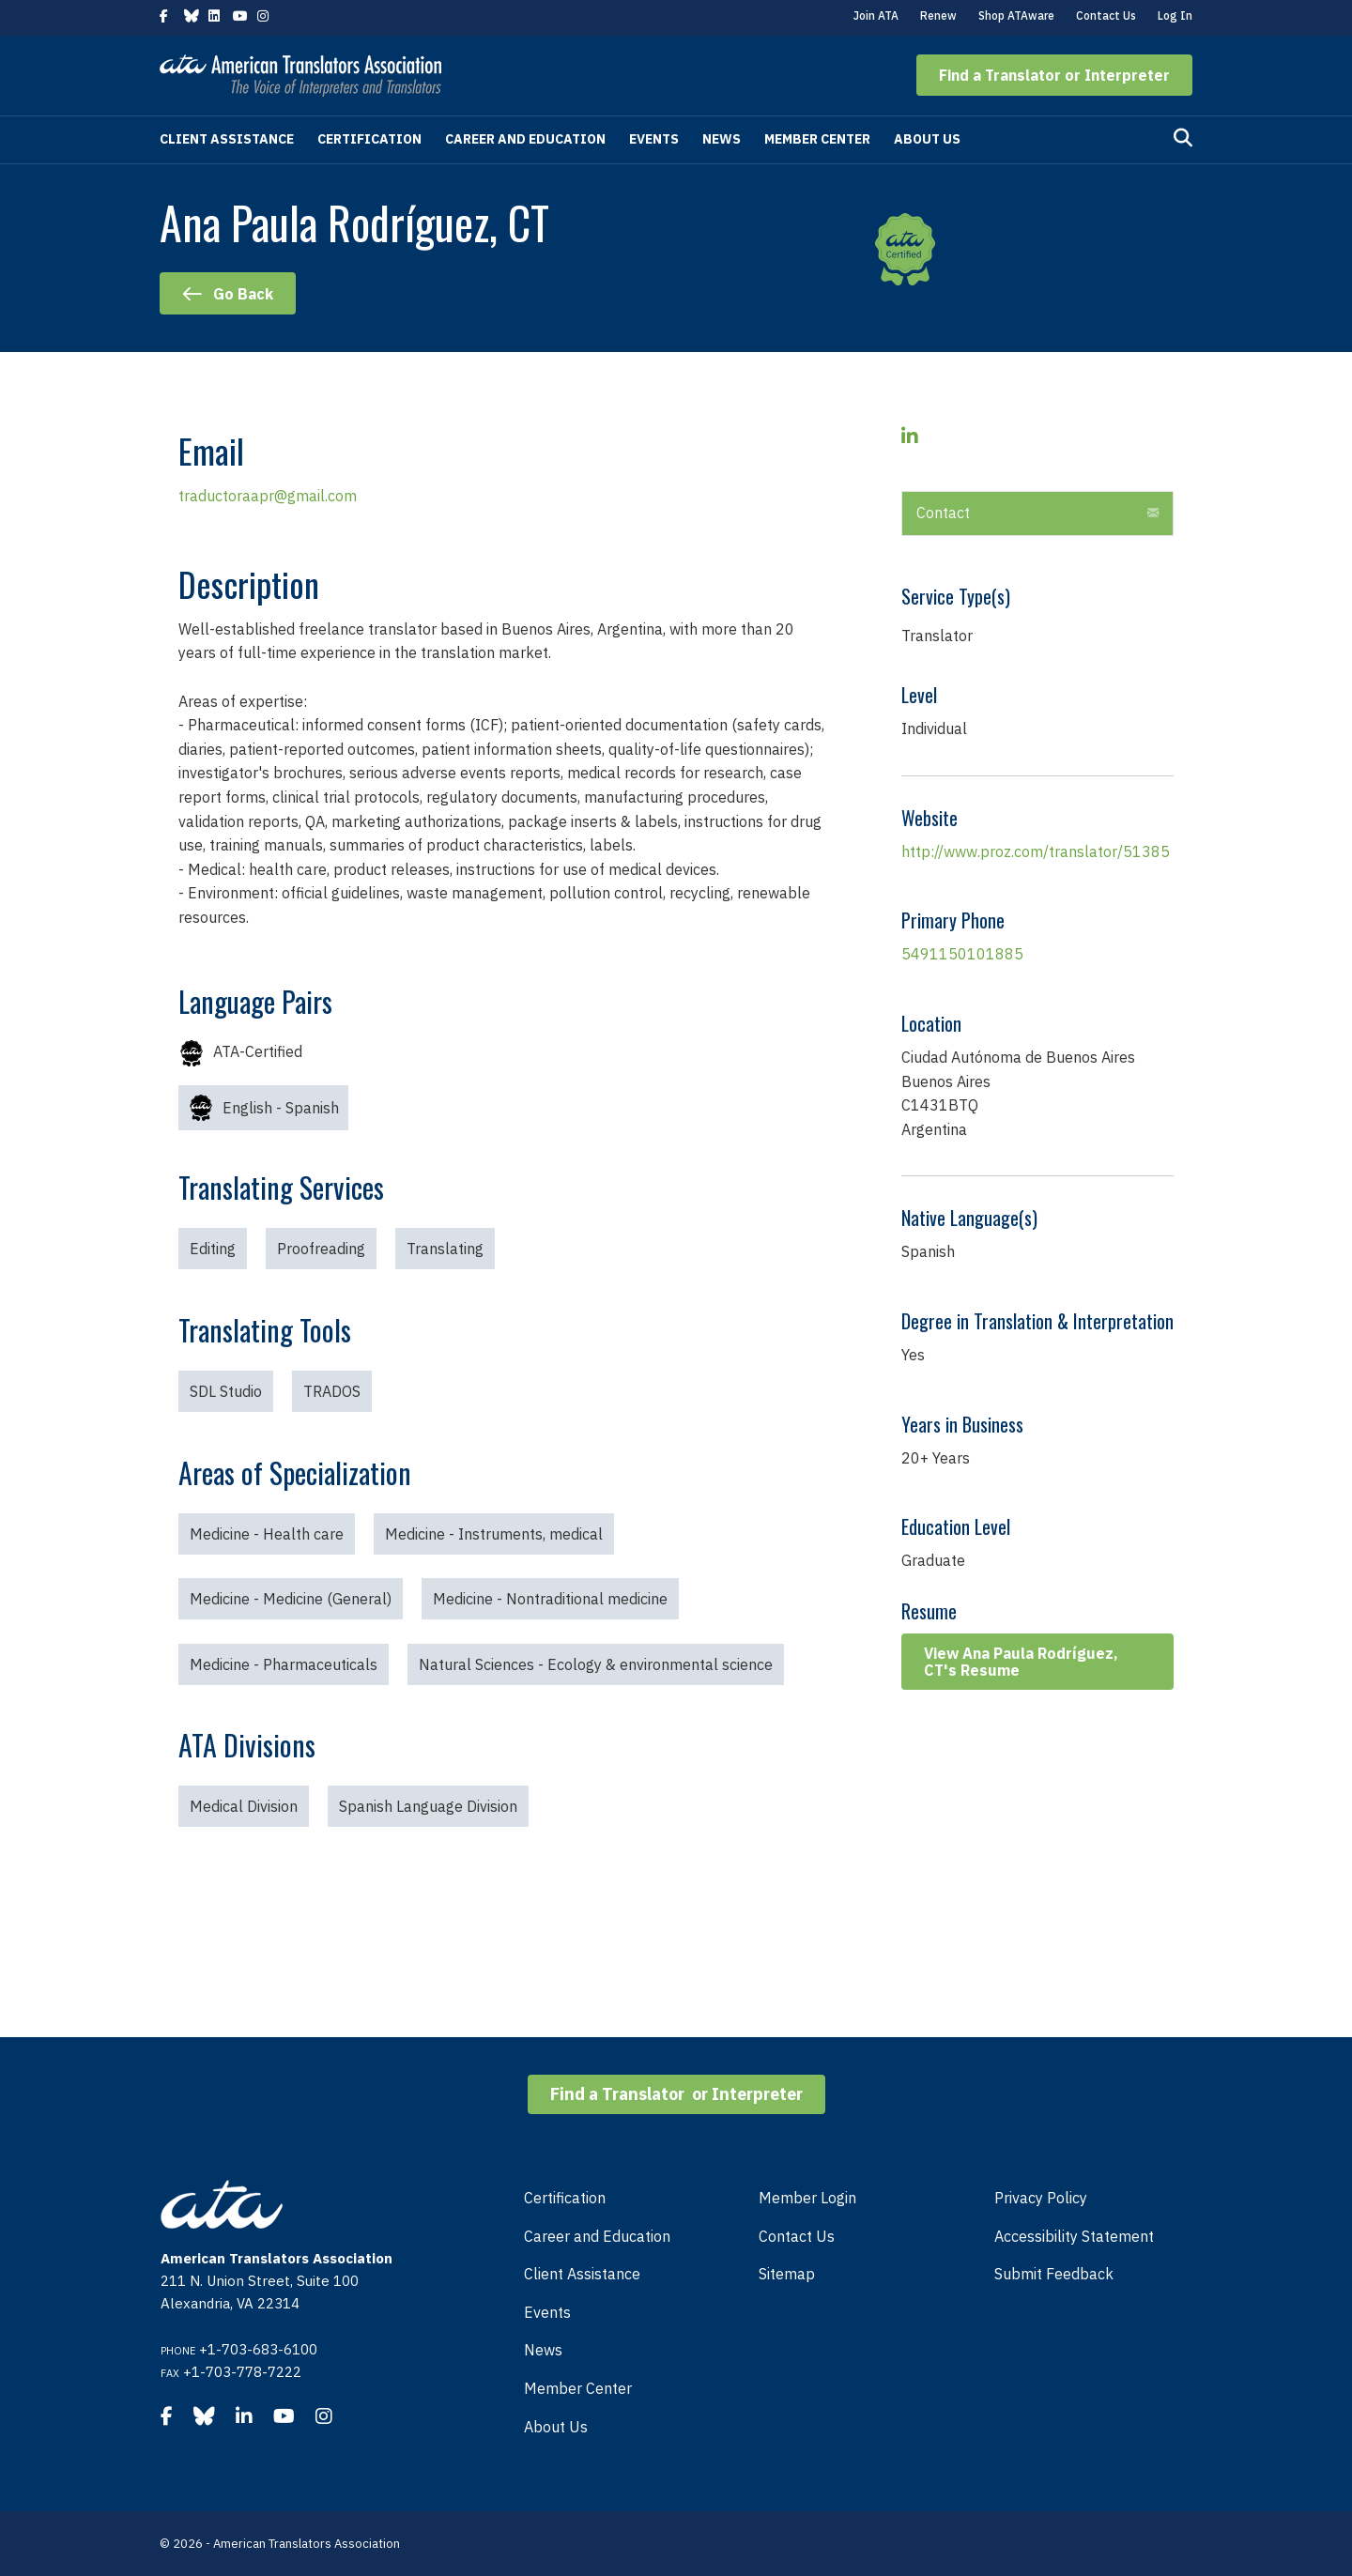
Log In (1175, 15)
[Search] (1183, 138)
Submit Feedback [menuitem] (1054, 2273)
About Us (927, 138)
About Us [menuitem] (556, 2426)
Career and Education (525, 138)
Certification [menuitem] (565, 2197)
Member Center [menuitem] (578, 2388)
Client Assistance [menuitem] (582, 2273)
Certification (369, 138)
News (721, 138)
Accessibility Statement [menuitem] (1074, 2236)
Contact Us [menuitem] (797, 2236)
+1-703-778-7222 (242, 2372)
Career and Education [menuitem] (597, 2236)
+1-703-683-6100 (258, 2349)
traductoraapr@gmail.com (267, 495)
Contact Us (1106, 15)
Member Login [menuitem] (807, 2197)
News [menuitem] (543, 2349)
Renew (938, 15)
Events (654, 138)
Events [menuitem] (547, 2312)
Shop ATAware (1016, 15)
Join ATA (876, 15)
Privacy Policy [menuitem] (1040, 2197)
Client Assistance (227, 138)
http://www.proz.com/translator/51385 (1035, 851)
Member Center (817, 138)
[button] (1054, 75)
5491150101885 (962, 953)
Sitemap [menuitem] (787, 2273)
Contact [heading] (943, 512)
